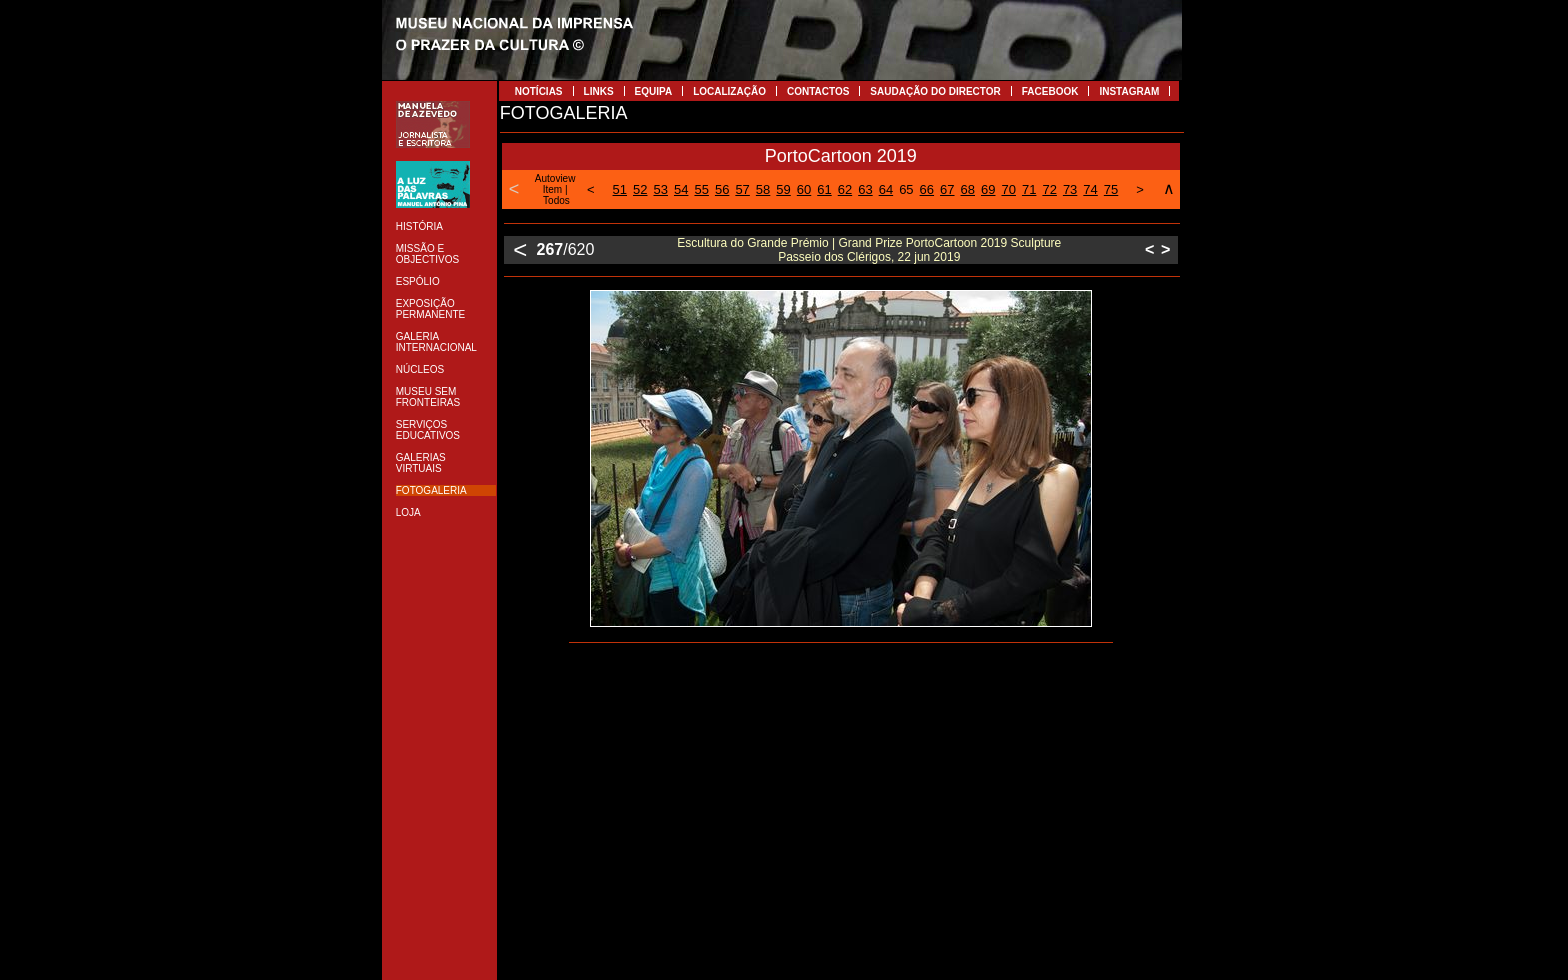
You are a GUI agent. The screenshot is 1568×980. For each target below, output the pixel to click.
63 (865, 189)
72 (1049, 189)
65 (906, 189)
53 (661, 189)
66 (927, 189)
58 (763, 189)
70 (1008, 189)
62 (845, 189)
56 (722, 189)
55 (701, 189)
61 (824, 189)
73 (1070, 189)
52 (640, 189)
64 (886, 189)
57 (742, 189)
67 (947, 189)
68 (968, 189)
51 (620, 189)
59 (783, 189)
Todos (556, 200)
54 (681, 189)
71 (1029, 189)
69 (988, 189)
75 (1111, 189)
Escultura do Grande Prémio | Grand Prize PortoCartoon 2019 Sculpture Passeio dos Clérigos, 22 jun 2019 (869, 250)
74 (1090, 189)
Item (552, 189)
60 (804, 189)
